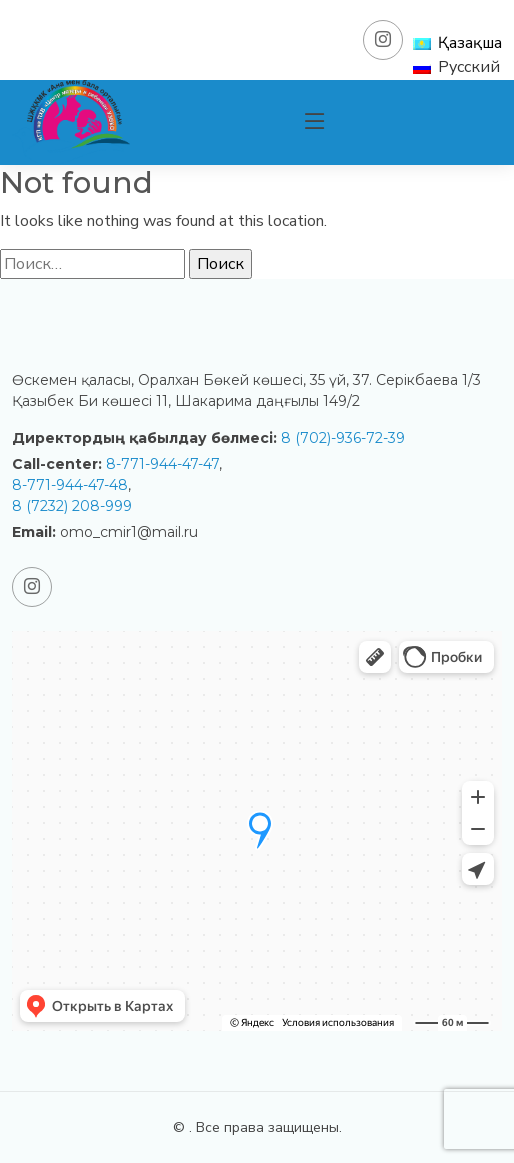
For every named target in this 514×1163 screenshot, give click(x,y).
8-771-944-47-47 (162, 464)
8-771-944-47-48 (70, 485)
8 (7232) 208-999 (72, 506)
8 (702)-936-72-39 (343, 438)
